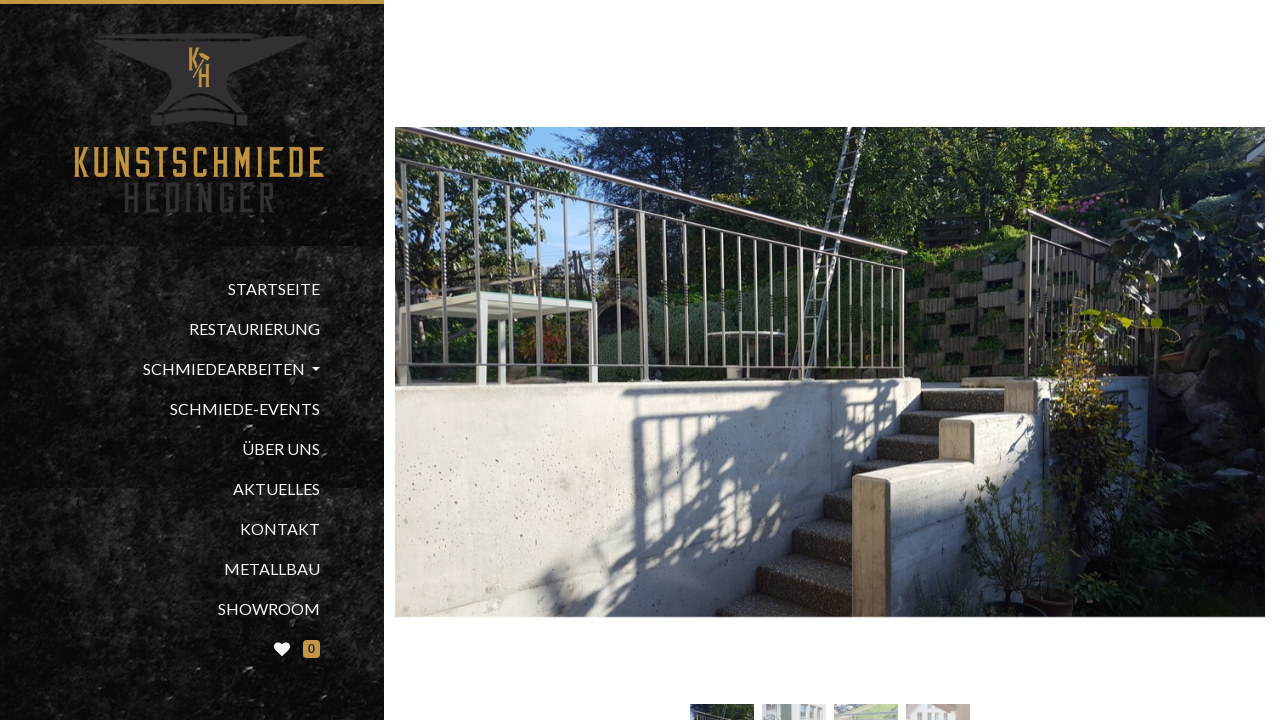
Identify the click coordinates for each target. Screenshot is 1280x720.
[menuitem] (192, 289)
